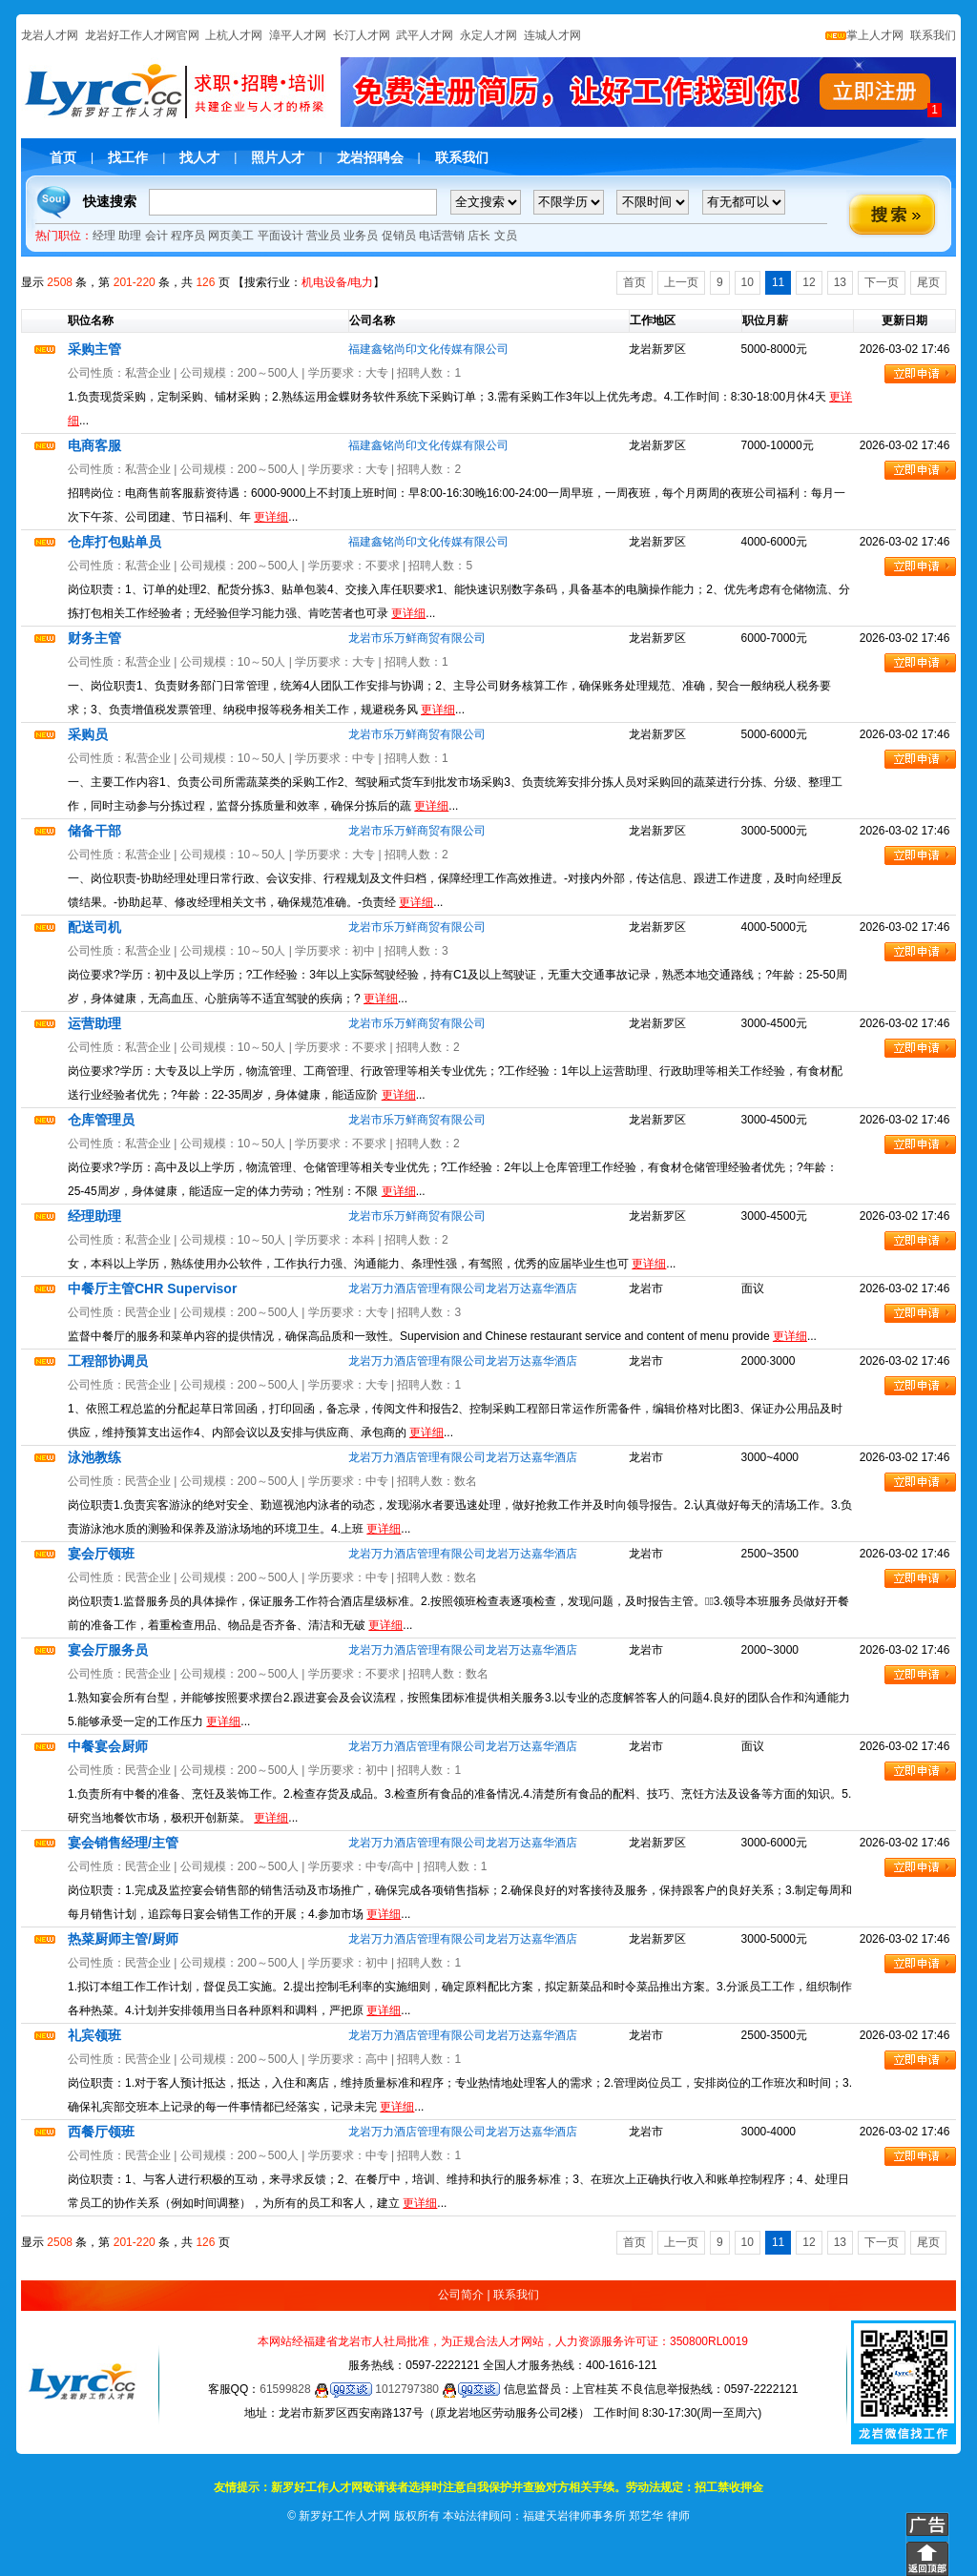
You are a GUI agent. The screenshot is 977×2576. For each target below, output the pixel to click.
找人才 (199, 157)
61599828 (316, 2389)
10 (747, 282)
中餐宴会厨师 (108, 1746)
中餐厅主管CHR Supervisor (152, 1288)
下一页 (881, 282)
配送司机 (94, 927)
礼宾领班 (94, 2035)
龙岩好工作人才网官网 (142, 35)
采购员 (88, 734)
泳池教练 (94, 1457)
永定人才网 (488, 35)
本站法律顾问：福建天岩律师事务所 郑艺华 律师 (566, 2516)
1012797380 (437, 2389)
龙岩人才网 (49, 35)
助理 (129, 235)
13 (840, 282)
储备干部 (94, 830)
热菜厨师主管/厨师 (123, 1939)
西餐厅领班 (101, 2131)
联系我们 (931, 35)
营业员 (323, 235)
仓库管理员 (101, 1119)
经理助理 (94, 1216)
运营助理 (94, 1023)
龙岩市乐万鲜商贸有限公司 (417, 638)
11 (778, 282)
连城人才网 (552, 35)
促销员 (399, 235)
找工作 (128, 157)
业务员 (360, 235)
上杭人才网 (233, 35)
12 (808, 282)
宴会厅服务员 (108, 1650)
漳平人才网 (297, 35)
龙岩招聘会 (370, 157)
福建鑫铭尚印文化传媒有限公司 (428, 349)
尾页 (928, 282)
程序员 (188, 235)
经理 (104, 235)
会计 (156, 235)
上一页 (681, 282)
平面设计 (280, 235)
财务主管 (94, 638)
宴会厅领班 (101, 1553)
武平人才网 (424, 35)
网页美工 (231, 235)
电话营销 (442, 235)
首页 (63, 157)
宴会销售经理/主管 (123, 1842)
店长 (479, 235)
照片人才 (277, 157)
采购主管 (94, 349)
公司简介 (461, 2294)
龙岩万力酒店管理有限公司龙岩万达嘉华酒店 (462, 1288)
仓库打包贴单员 (114, 541)
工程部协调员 (108, 1361)
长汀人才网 (361, 35)
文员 (505, 235)
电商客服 (94, 445)
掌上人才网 (864, 35)
